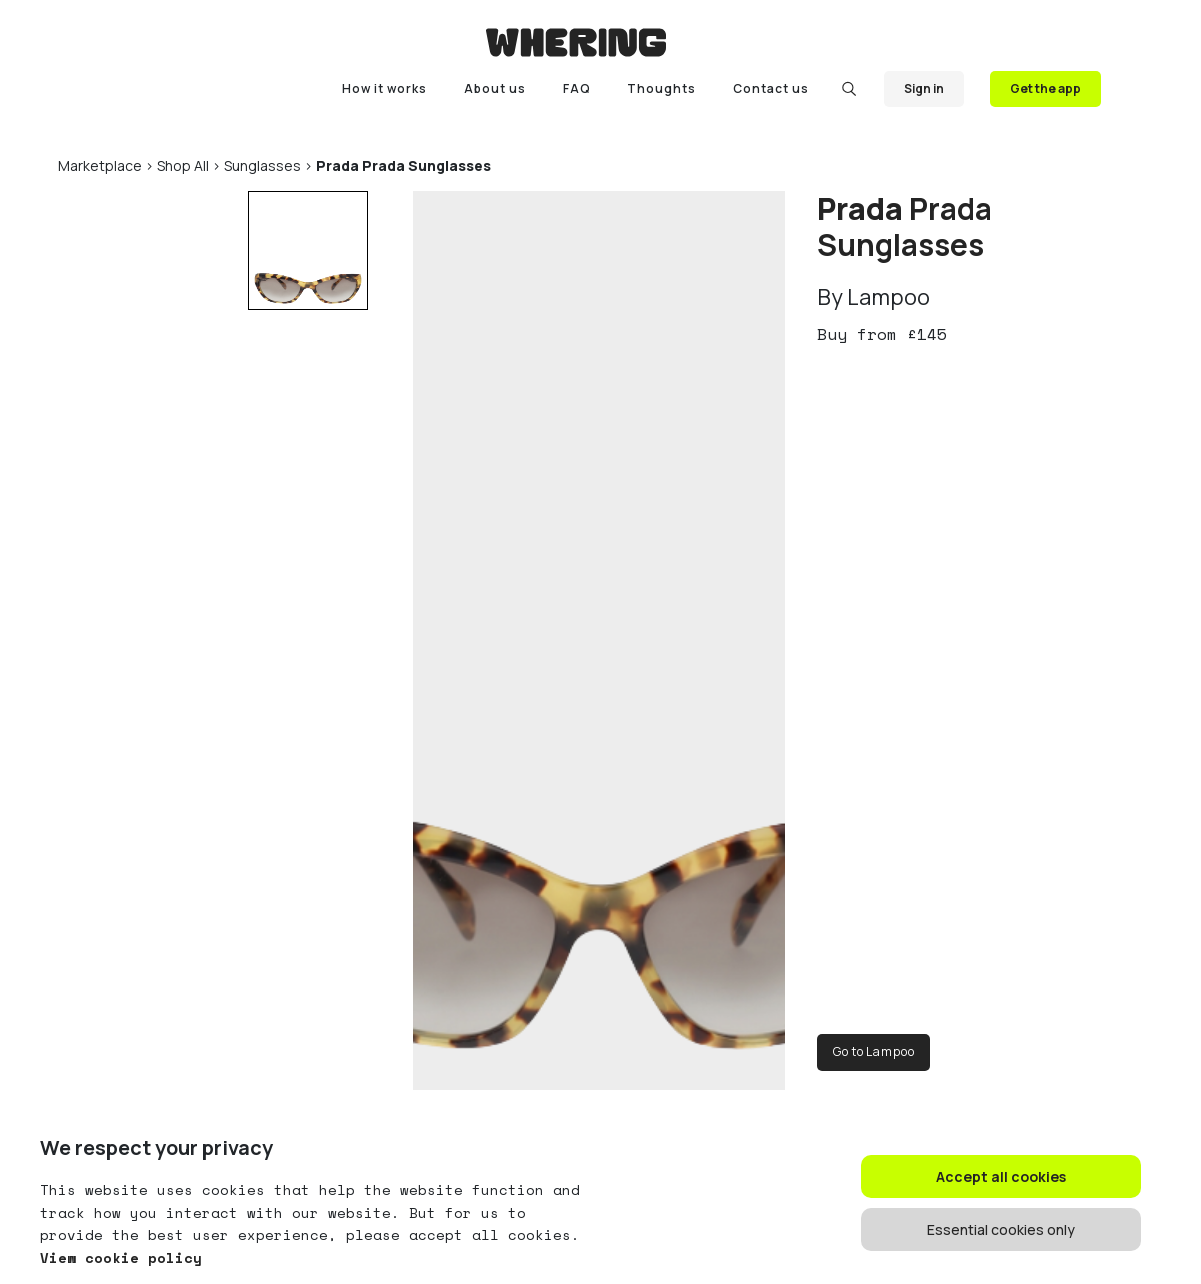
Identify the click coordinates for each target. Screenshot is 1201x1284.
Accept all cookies (1001, 1176)
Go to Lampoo (873, 1051)
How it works (384, 88)
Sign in (924, 88)
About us (495, 88)
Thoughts (661, 88)
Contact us (771, 88)
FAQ (577, 88)
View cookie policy (121, 1257)
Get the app (1045, 88)
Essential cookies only (1001, 1229)
